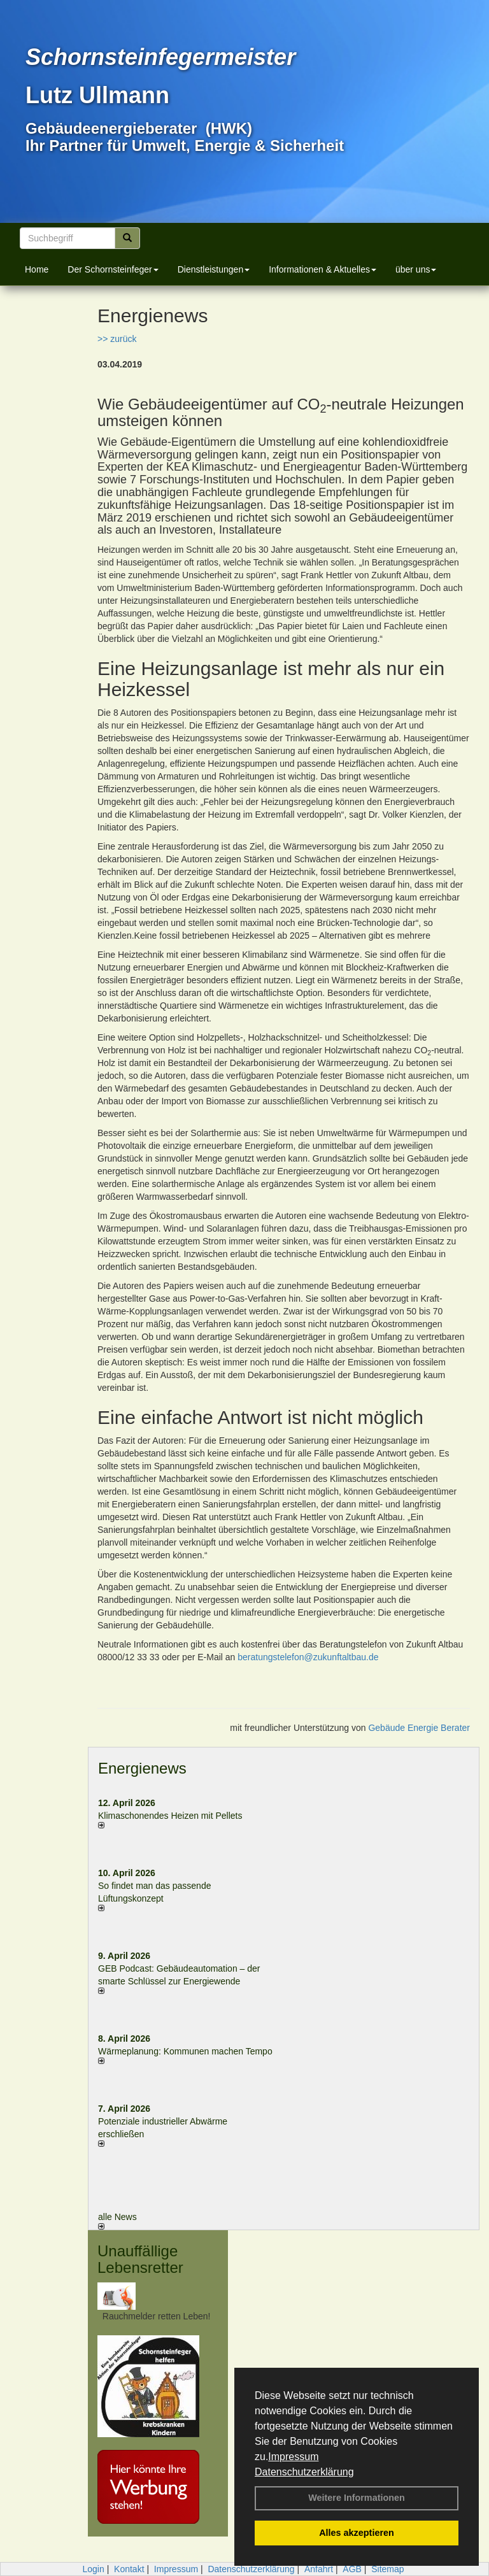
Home (36, 269)
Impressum (293, 2456)
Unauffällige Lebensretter (140, 2259)
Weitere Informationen (356, 2498)
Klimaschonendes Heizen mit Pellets (170, 1816)
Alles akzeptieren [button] (356, 2533)
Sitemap (387, 2569)
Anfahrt (318, 2569)
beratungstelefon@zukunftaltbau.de (307, 1657)
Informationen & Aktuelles (322, 269)
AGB (352, 2569)
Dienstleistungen (214, 269)
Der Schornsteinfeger (112, 269)
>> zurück (116, 339)
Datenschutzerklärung (304, 2471)
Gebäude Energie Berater (419, 1728)
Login (93, 2569)
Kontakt (129, 2569)
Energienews (142, 1768)
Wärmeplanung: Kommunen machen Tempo (185, 2051)
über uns (415, 269)
